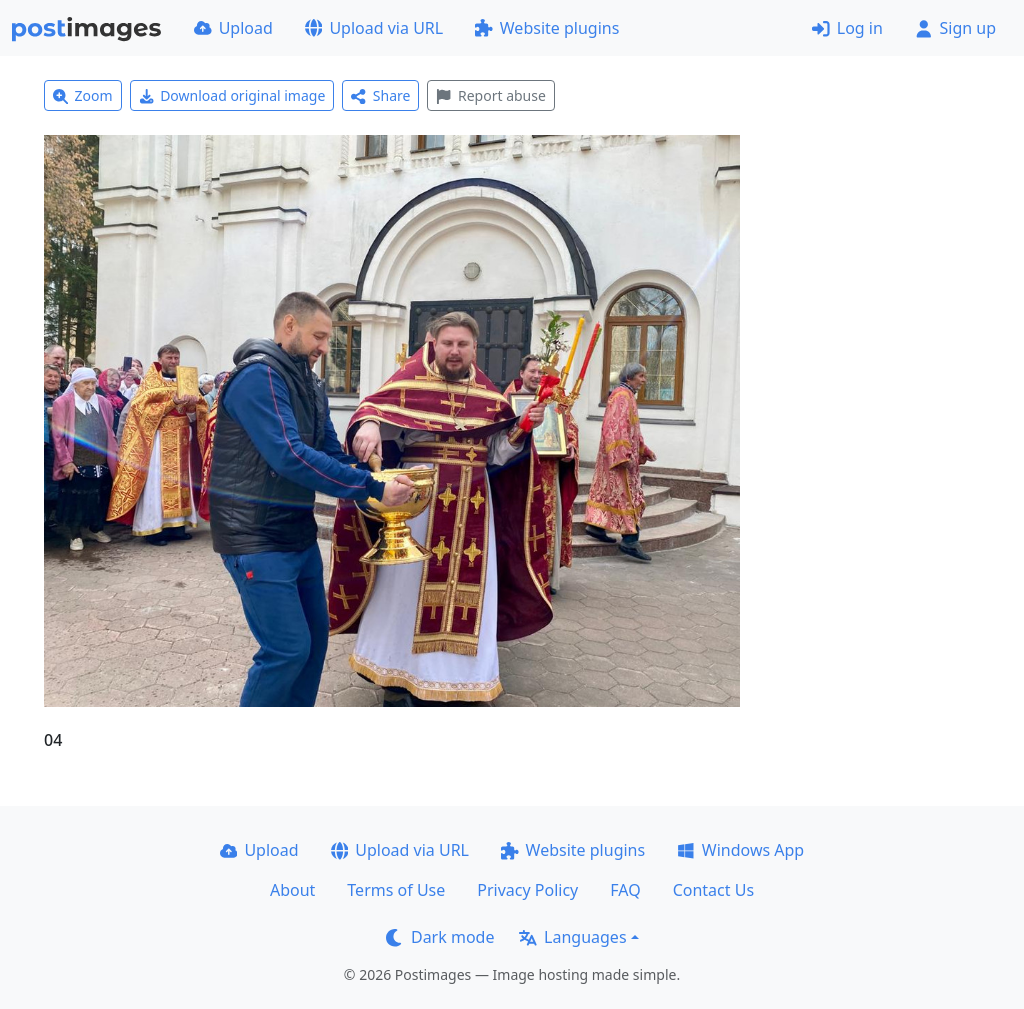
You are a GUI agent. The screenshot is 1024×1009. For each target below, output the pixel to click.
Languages (572, 937)
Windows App (740, 850)
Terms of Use (396, 890)
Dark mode (440, 937)
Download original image (232, 95)
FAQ (625, 890)
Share (380, 95)
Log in (847, 28)
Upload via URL (374, 28)
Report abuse (490, 95)
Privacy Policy (527, 890)
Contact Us (713, 890)
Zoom (83, 95)
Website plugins (547, 28)
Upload (233, 28)
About (292, 890)
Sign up (955, 28)
